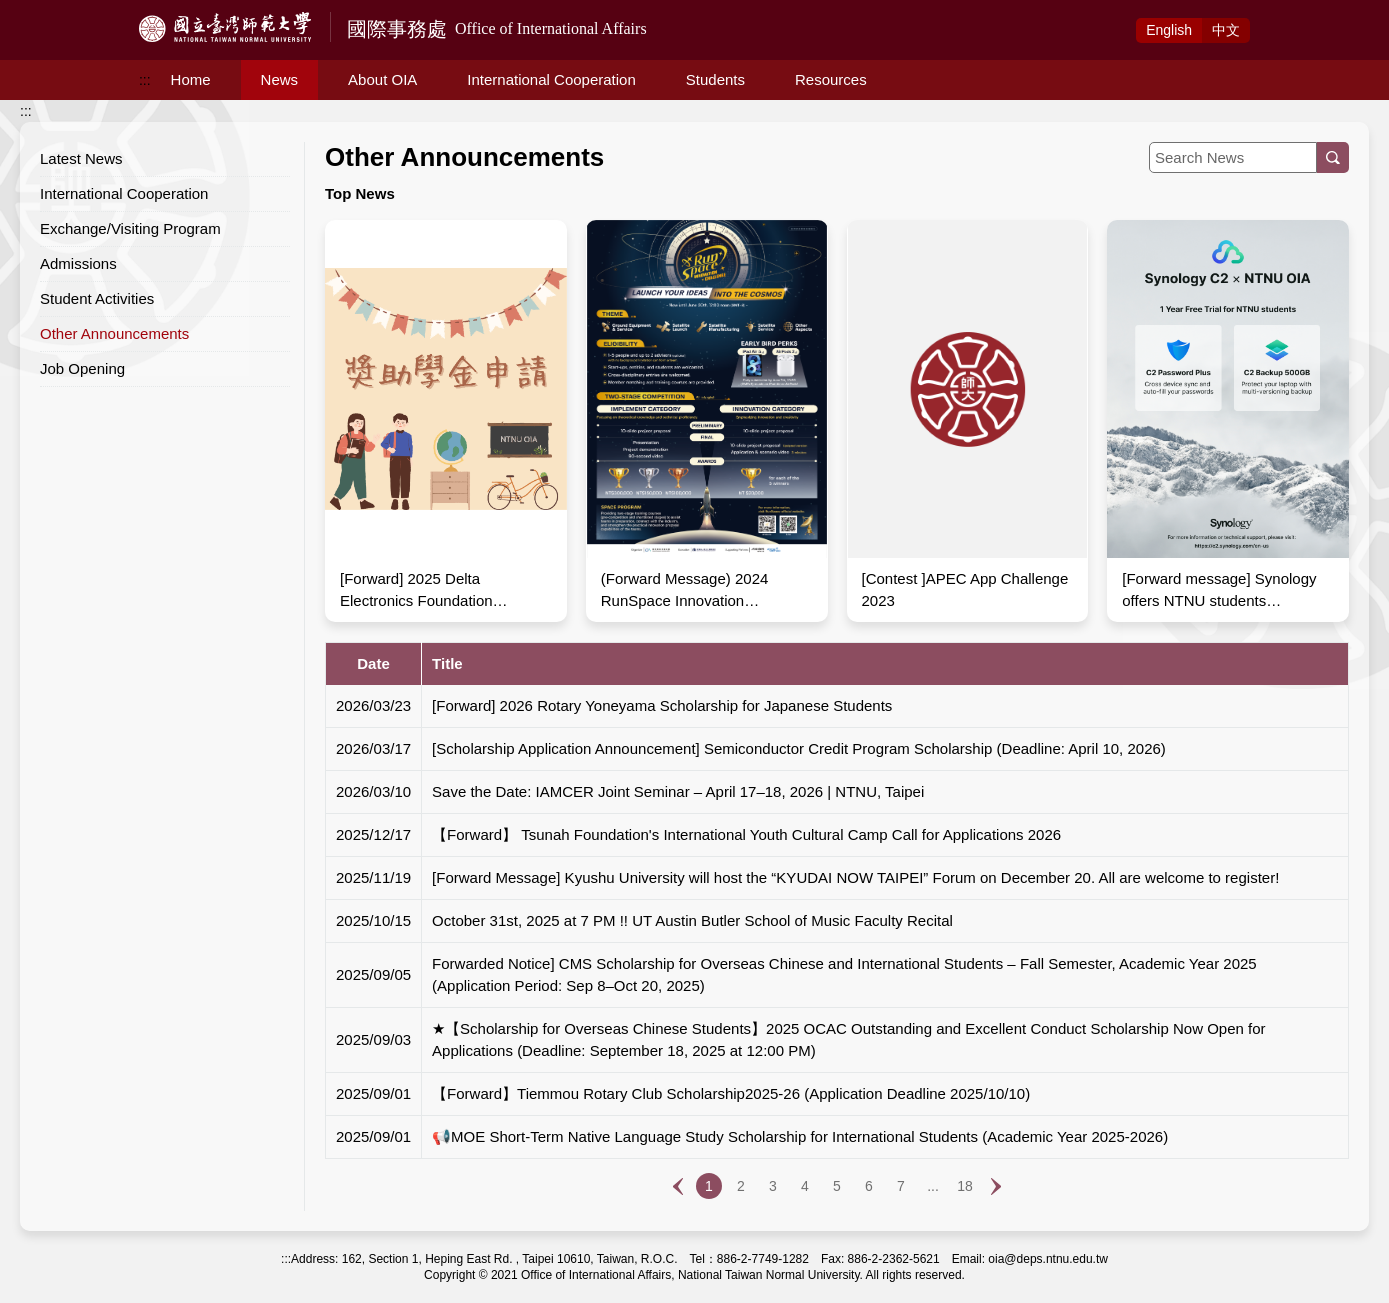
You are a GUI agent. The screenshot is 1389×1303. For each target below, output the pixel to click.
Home (191, 79)
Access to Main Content (74, 11)
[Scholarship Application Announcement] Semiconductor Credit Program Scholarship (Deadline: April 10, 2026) (799, 748)
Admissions (78, 263)
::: (145, 80)
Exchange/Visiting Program (130, 228)
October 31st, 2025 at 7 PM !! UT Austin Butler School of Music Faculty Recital (692, 920)
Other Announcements (114, 333)
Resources (831, 79)
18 (965, 1186)
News (280, 79)
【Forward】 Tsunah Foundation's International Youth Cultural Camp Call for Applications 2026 (746, 834)
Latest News (81, 158)
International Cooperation (551, 79)
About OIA (382, 79)
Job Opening (82, 368)
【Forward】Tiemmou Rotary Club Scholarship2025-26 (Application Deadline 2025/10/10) (731, 1093)
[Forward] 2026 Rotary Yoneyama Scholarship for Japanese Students (662, 705)
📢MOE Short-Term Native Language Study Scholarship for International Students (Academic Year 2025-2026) (800, 1136)
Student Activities (97, 298)
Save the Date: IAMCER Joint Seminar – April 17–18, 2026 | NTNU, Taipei (678, 791)
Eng (1169, 30)
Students (715, 79)
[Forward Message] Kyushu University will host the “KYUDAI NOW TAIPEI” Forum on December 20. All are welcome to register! (855, 877)
